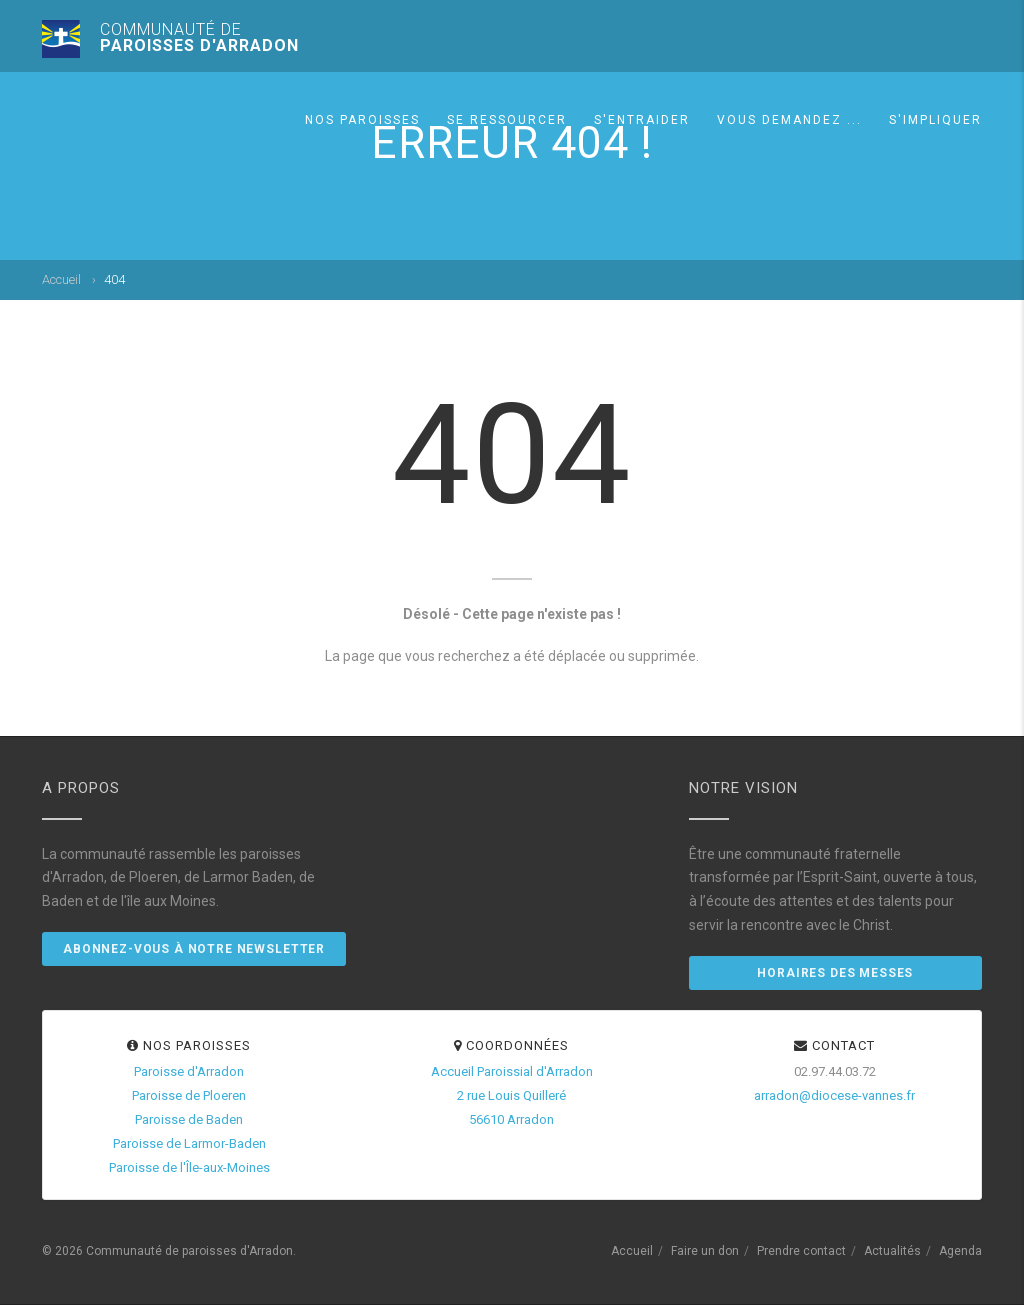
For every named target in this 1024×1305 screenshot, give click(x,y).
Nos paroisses (362, 120)
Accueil (61, 279)
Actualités (892, 1251)
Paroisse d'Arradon (189, 1071)
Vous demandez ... (789, 120)
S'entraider (642, 120)
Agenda (960, 1251)
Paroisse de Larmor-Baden (189, 1143)
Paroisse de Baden (189, 1119)
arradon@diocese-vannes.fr (834, 1095)
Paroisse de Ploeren (189, 1095)
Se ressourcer (507, 120)
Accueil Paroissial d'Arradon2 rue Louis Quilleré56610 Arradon (512, 1095)
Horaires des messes (835, 973)
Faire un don (705, 1251)
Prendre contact (801, 1251)
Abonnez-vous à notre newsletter (194, 949)
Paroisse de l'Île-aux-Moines (189, 1167)
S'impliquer (935, 120)
